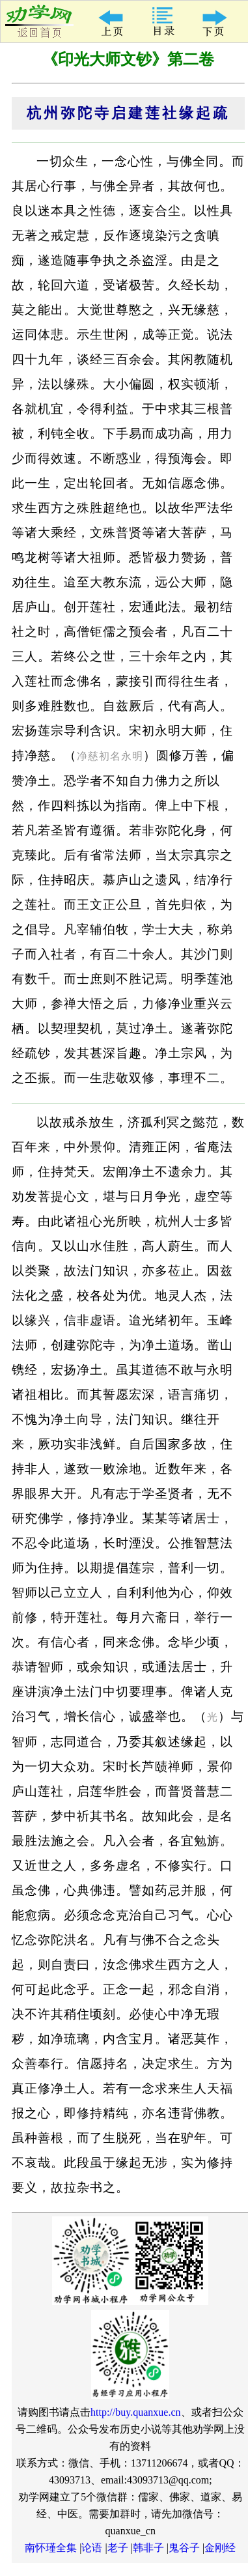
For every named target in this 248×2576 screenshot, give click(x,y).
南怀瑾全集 (51, 2547)
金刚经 (220, 2547)
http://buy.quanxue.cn (135, 2412)
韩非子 (148, 2547)
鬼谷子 (184, 2547)
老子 (117, 2547)
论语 (91, 2547)
